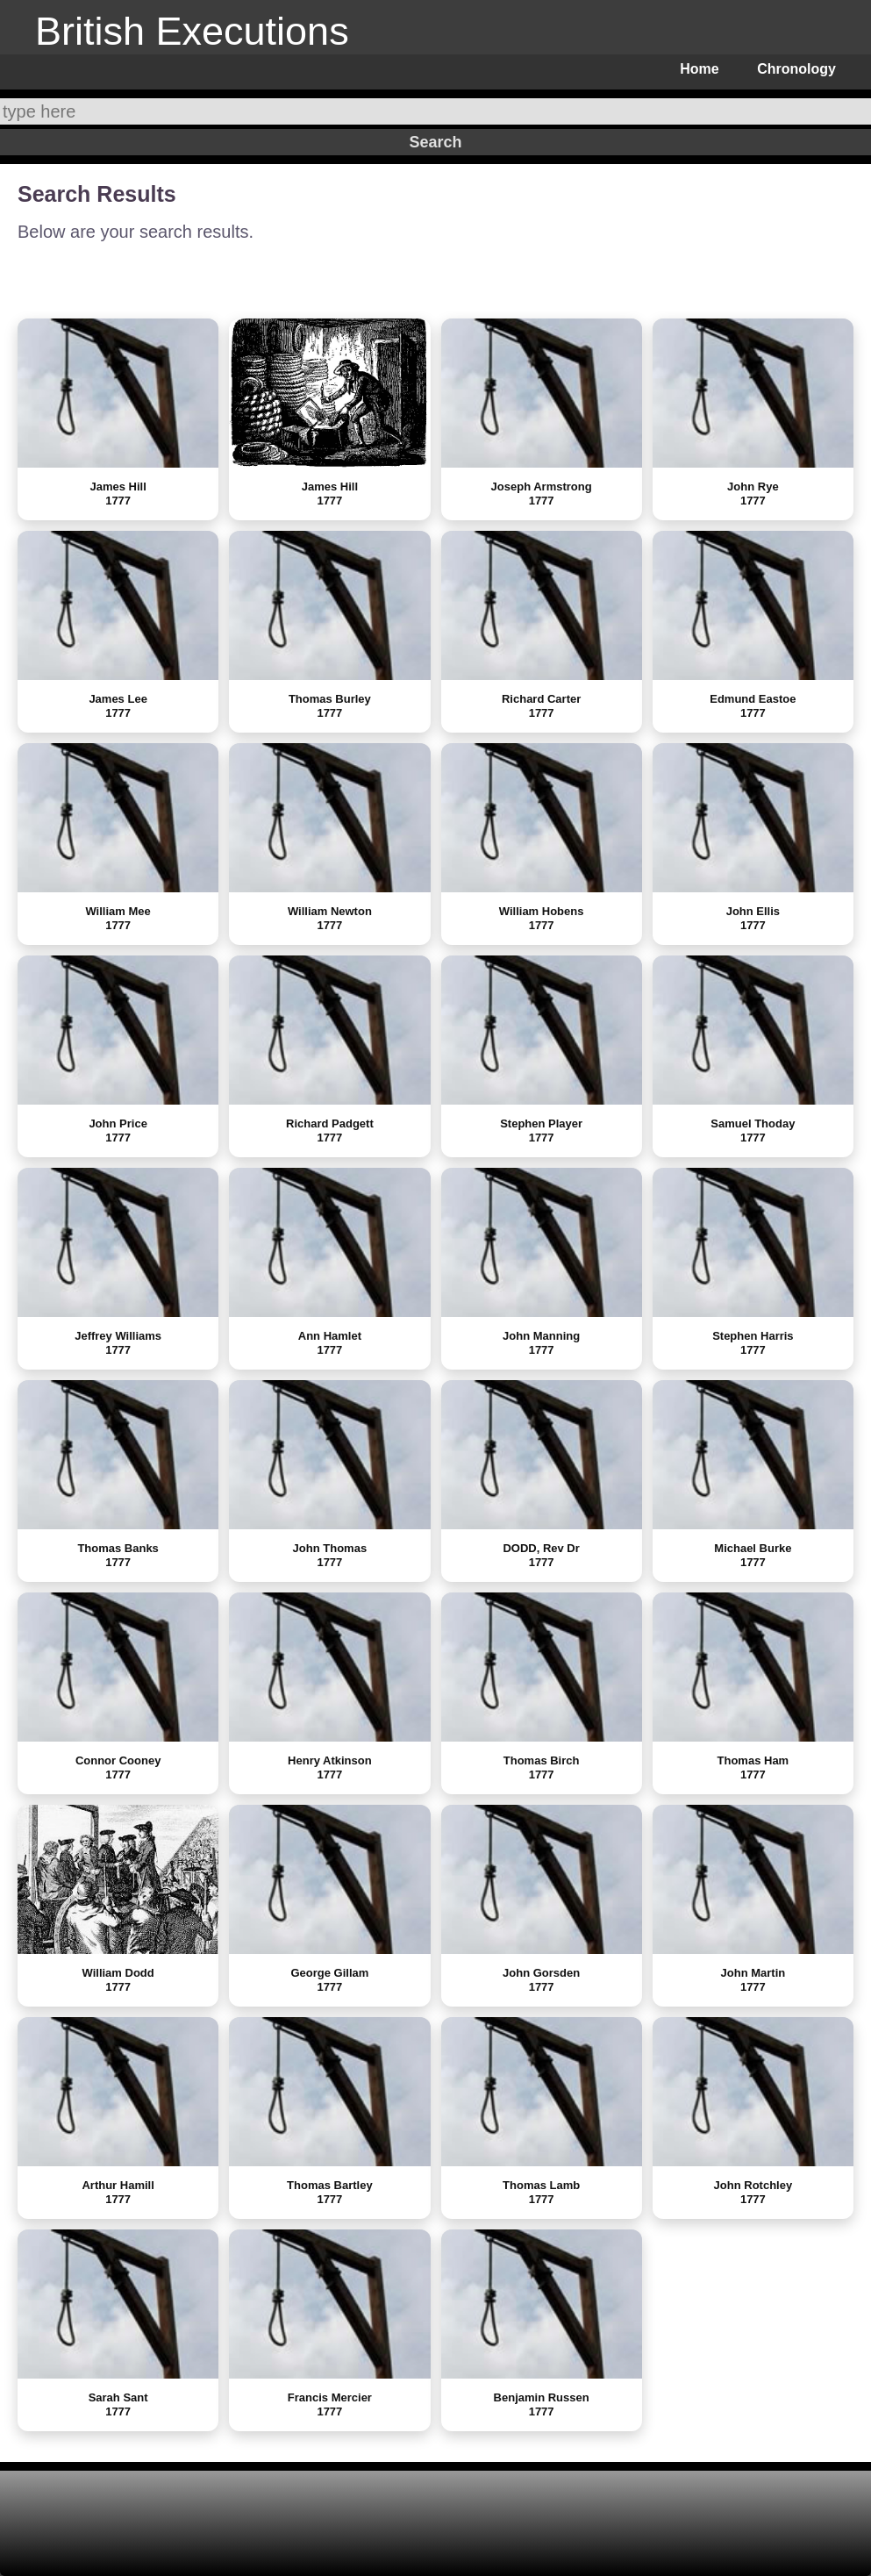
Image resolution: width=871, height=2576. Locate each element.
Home (699, 68)
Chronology (796, 68)
